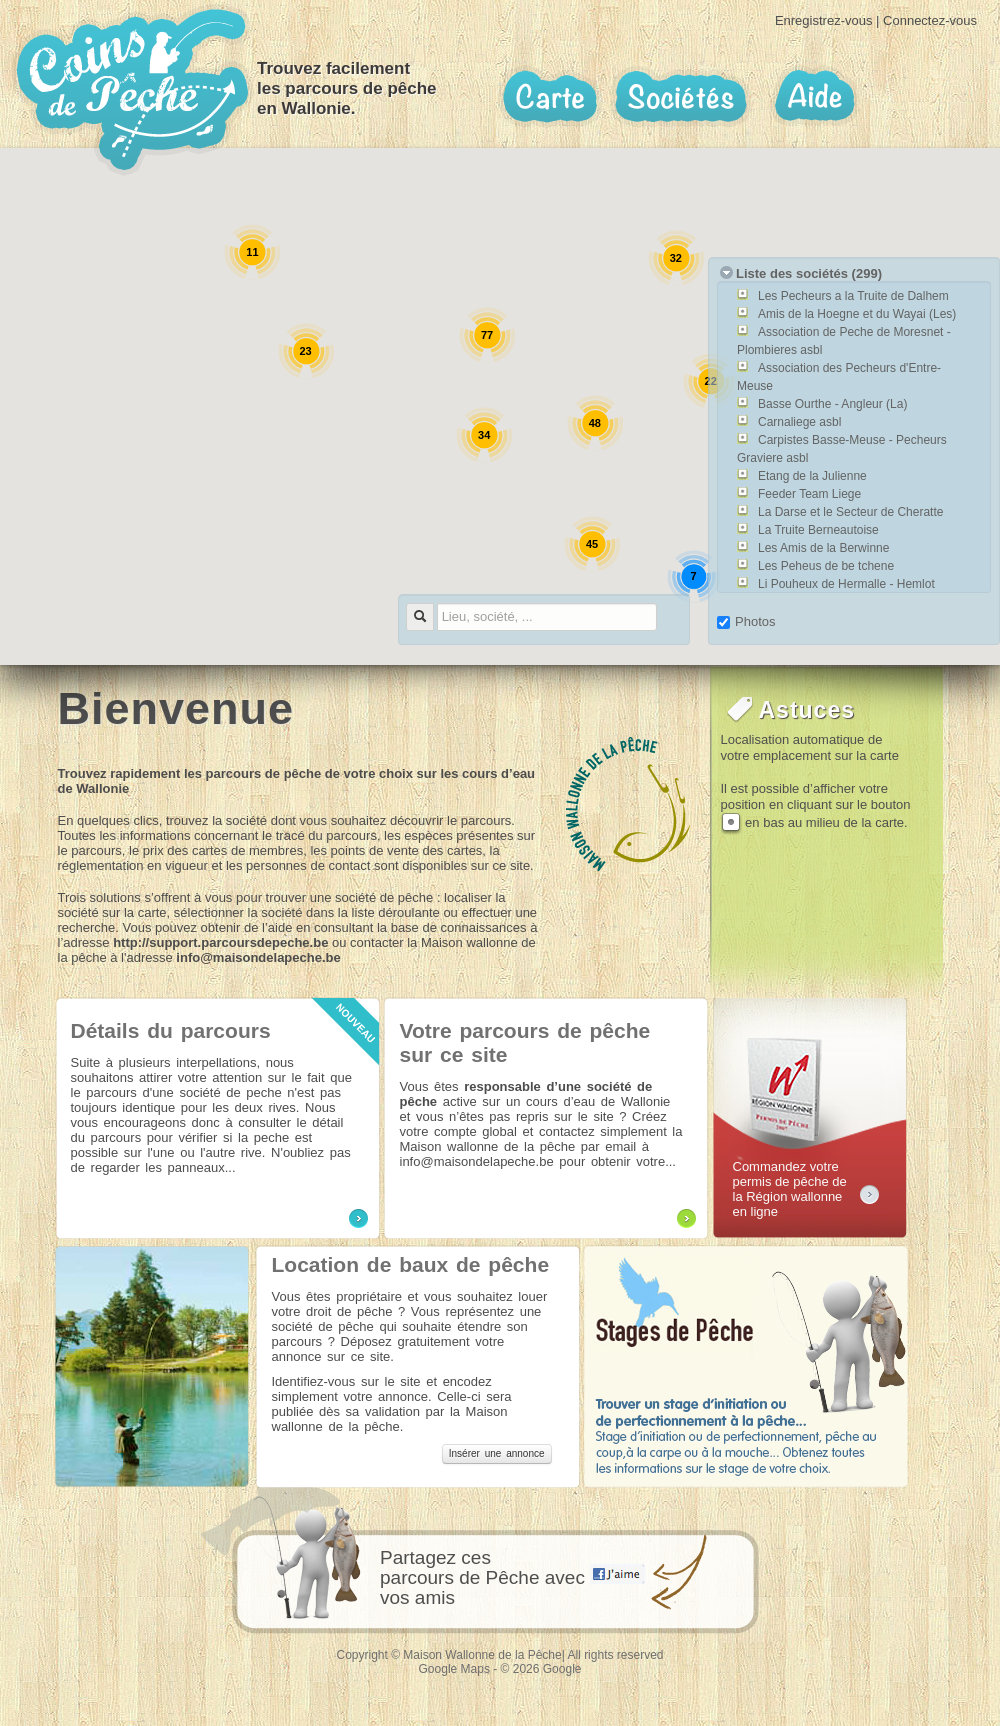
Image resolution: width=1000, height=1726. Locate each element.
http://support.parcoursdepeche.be (220, 942)
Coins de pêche (132, 89)
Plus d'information (358, 1218)
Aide (813, 96)
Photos (746, 621)
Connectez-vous (930, 20)
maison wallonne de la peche (628, 804)
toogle (726, 272)
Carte (550, 97)
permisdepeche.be (869, 1194)
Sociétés (681, 96)
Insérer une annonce (497, 1453)
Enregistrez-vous (824, 20)
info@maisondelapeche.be (258, 957)
